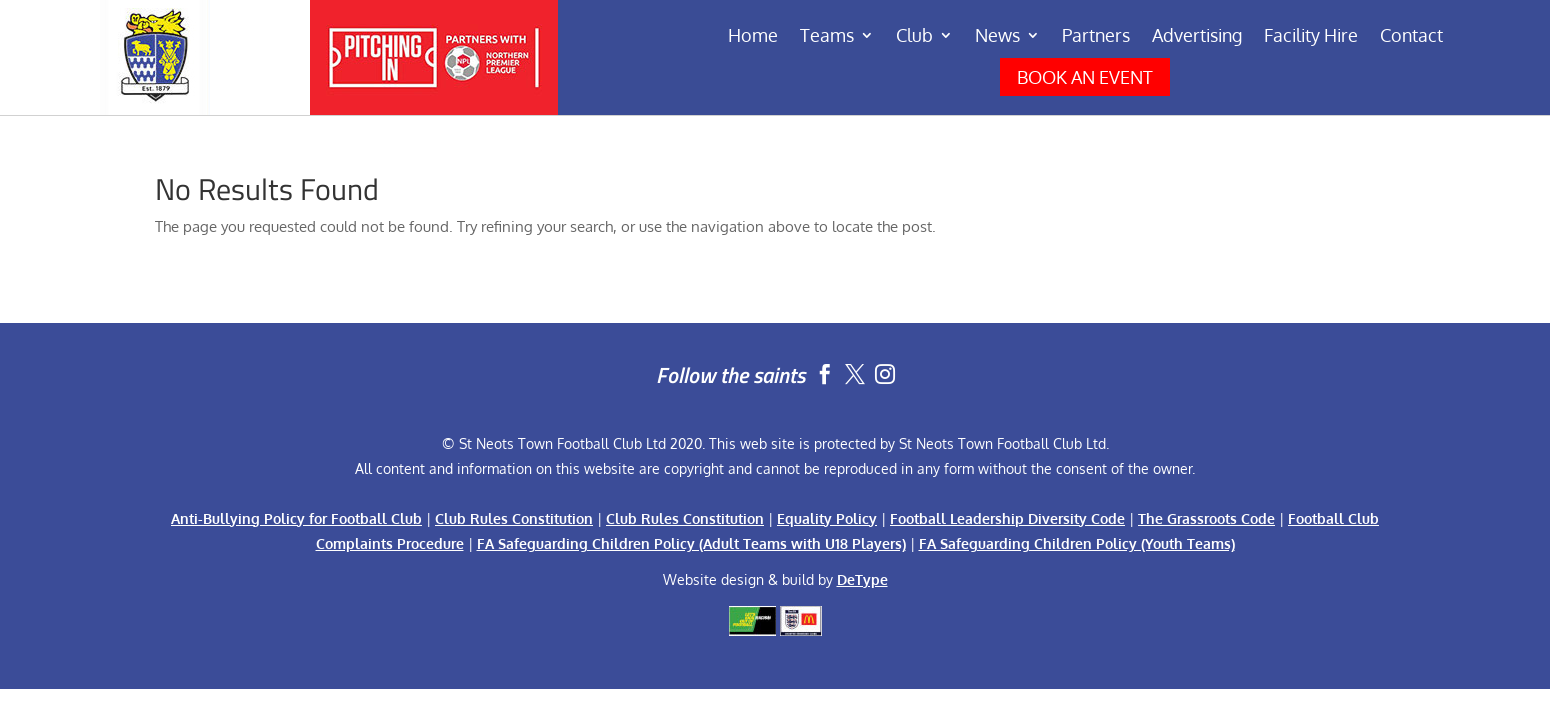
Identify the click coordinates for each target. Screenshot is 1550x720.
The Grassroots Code (1206, 518)
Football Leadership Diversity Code (1007, 518)
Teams (827, 37)
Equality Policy (827, 518)
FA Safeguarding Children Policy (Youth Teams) (1077, 543)
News (997, 37)
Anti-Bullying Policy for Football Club (296, 518)
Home (753, 37)
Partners (1096, 37)
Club (914, 37)
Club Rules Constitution (514, 518)
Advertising (1197, 37)
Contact (1411, 37)
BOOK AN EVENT (1085, 77)
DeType (862, 579)
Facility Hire (1311, 37)
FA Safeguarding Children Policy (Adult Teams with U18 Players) (691, 543)
